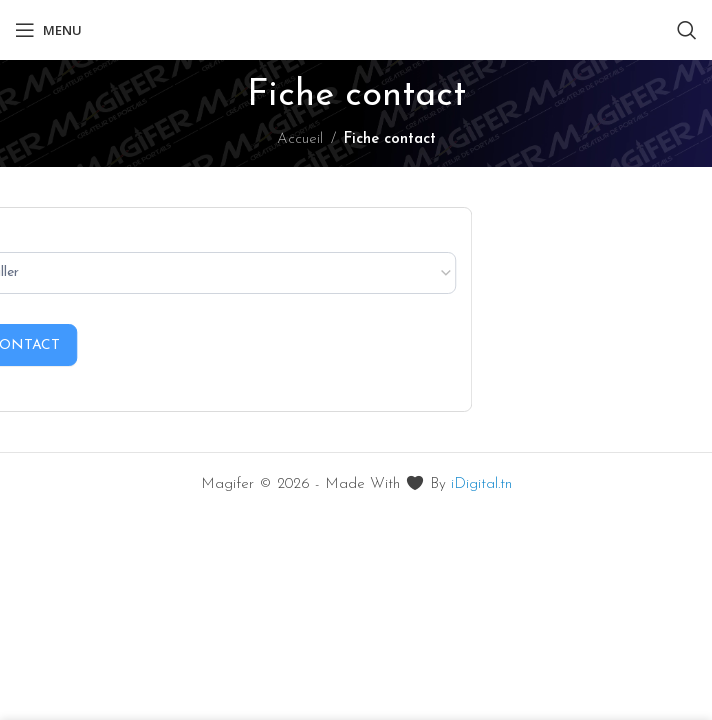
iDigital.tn (481, 484)
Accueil (300, 139)
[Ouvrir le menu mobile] (48, 30)
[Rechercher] (687, 30)
